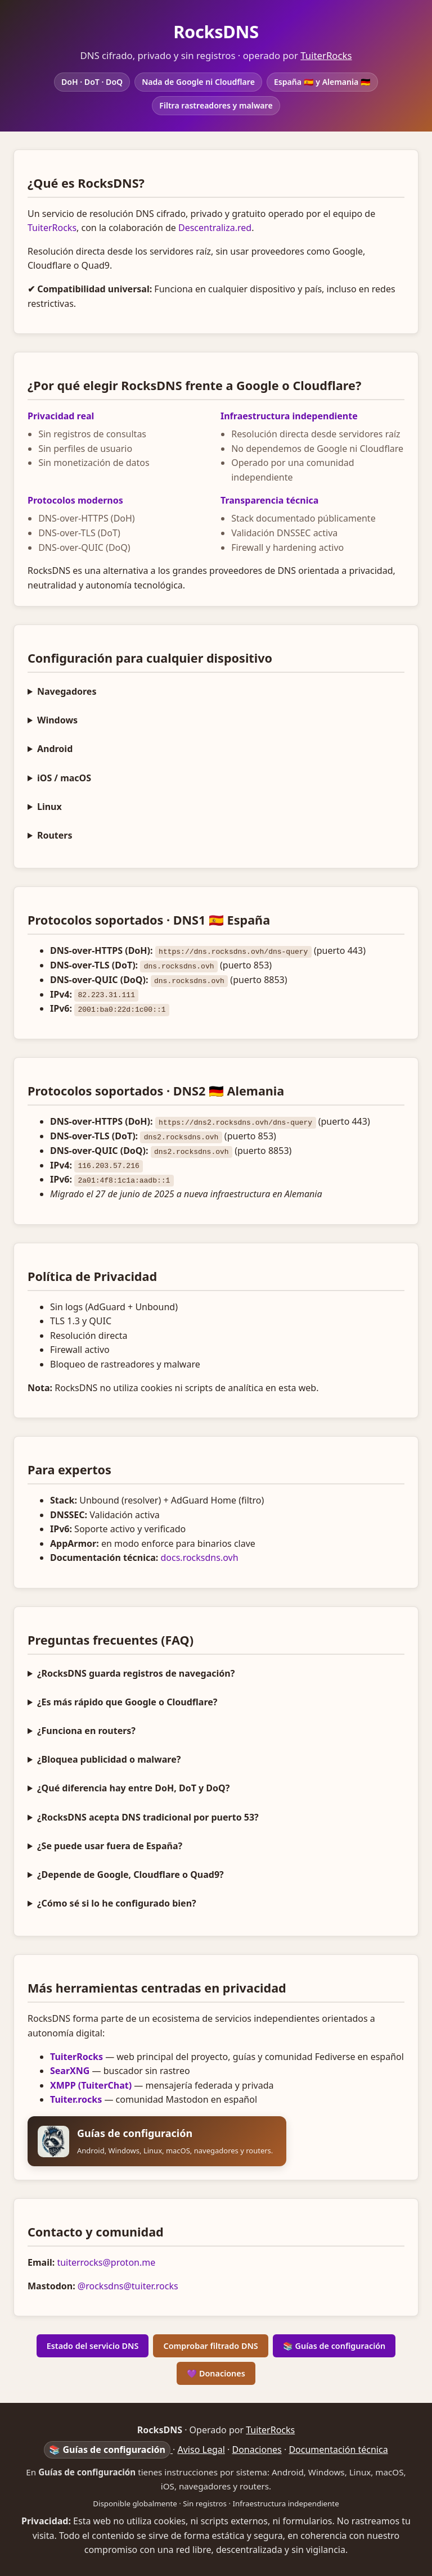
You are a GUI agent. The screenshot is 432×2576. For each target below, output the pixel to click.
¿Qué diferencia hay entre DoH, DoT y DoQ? (133, 1787)
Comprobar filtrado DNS (210, 2344)
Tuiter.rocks (76, 2098)
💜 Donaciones (216, 2372)
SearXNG (69, 2069)
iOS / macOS (64, 778)
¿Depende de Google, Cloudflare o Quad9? (130, 1873)
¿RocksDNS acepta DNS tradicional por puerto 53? (148, 1816)
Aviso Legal (201, 2448)
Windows (57, 720)
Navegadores (67, 691)
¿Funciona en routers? (86, 1729)
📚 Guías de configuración (334, 2344)
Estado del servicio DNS (93, 2344)
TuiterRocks (326, 55)
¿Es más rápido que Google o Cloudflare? (127, 1701)
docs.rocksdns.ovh (199, 1556)
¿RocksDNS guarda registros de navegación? (136, 1672)
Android (55, 749)
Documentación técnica (338, 2448)
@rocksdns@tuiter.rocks (128, 2285)
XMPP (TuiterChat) (91, 2084)
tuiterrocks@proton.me (106, 2261)
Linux (49, 806)
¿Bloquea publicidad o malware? (109, 1758)
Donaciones (256, 2448)
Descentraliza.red (214, 227)
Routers (55, 835)
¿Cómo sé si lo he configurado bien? (116, 1902)
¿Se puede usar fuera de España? (109, 1845)
